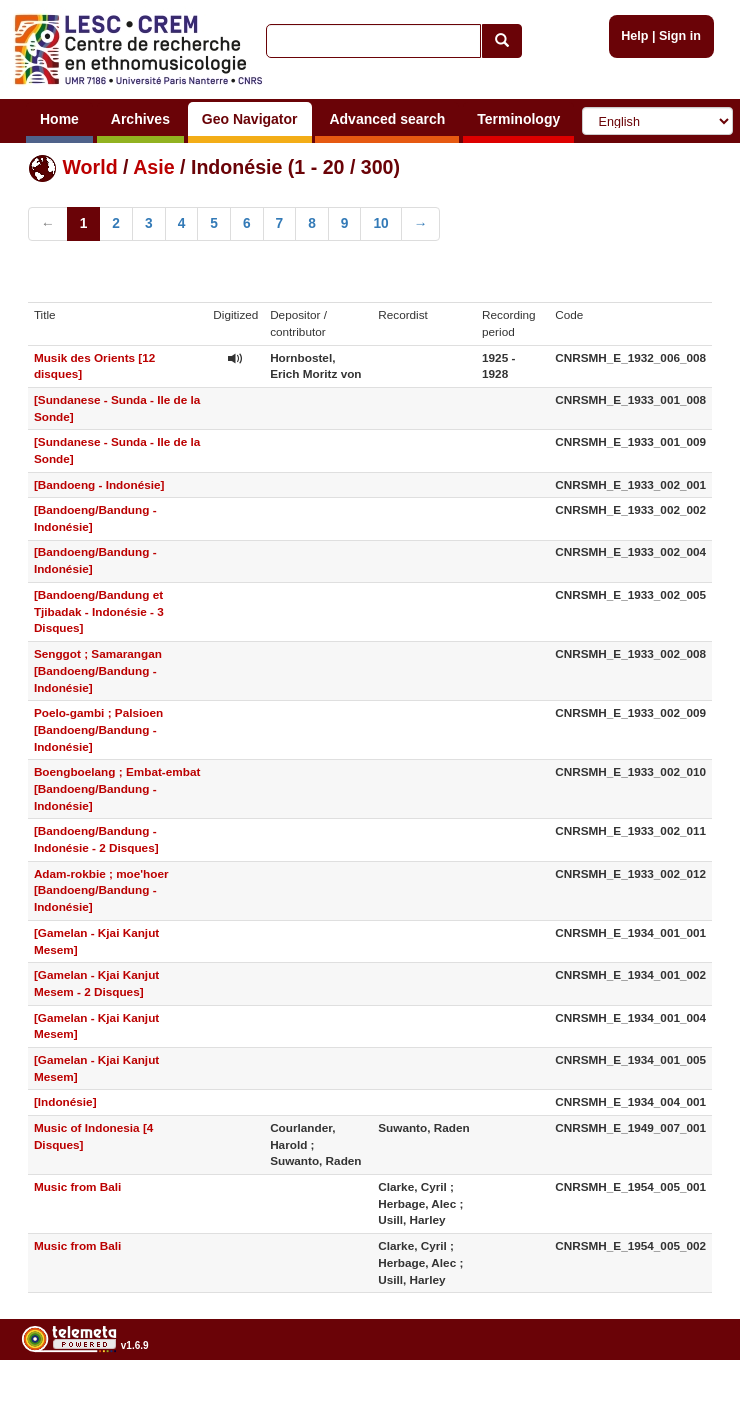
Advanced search (387, 119)
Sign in (680, 36)
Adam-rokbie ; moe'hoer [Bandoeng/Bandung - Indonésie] (101, 890)
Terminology (518, 119)
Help (634, 36)
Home (59, 119)
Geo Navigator (250, 119)
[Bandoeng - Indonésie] (99, 484)
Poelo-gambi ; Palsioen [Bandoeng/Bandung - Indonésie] (98, 729)
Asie (153, 167)
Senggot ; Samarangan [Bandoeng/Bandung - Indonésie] (98, 670)
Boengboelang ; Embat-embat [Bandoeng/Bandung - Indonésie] (117, 788)
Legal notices (690, 1395)
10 (380, 223)
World (89, 167)
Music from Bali (78, 1186)
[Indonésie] (65, 1101)
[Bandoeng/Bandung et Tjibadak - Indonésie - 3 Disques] (99, 611)
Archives (140, 119)
